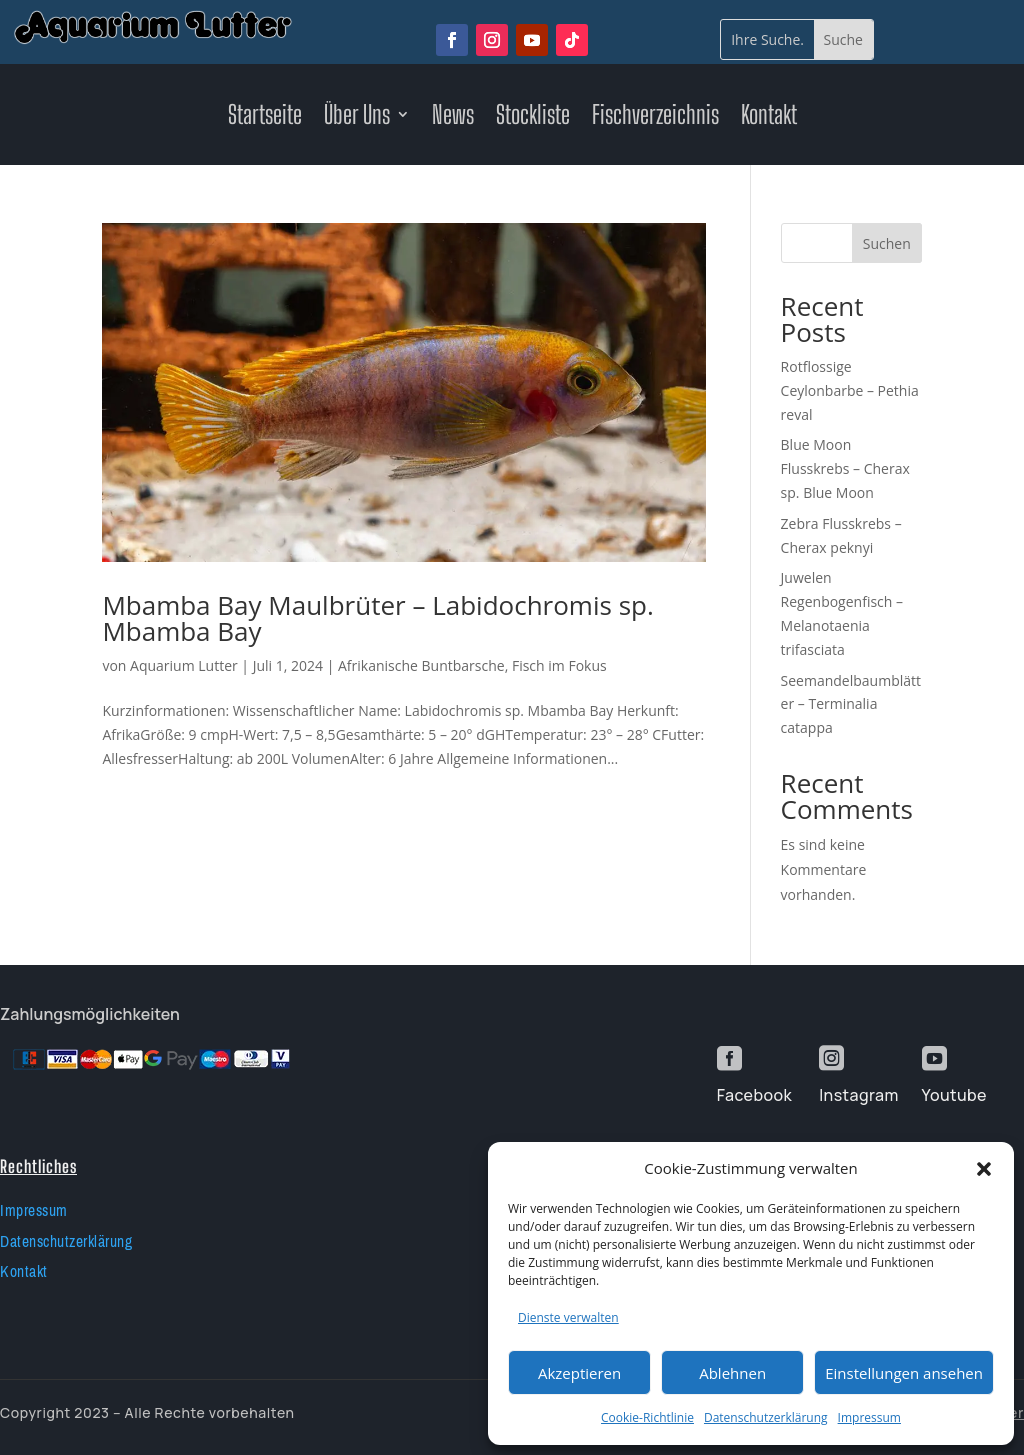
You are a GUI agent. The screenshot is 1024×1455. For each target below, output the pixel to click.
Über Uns (357, 118)
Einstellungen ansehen (904, 1373)
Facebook (754, 1095)
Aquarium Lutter (184, 665)
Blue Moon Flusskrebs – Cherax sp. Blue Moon (845, 468)
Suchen (887, 243)
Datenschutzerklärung (766, 1417)
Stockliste (533, 118)
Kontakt (769, 118)
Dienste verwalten (568, 1317)
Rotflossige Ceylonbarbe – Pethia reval (850, 390)
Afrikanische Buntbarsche (421, 665)
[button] (984, 1169)
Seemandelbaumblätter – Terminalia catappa (851, 704)
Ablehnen (732, 1373)
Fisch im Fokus (559, 665)
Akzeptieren (579, 1373)
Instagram (858, 1095)
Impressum (869, 1417)
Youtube (954, 1095)
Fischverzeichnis (655, 118)
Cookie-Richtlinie (647, 1417)
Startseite (265, 118)
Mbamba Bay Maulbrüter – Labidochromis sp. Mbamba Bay (377, 618)
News (453, 118)
